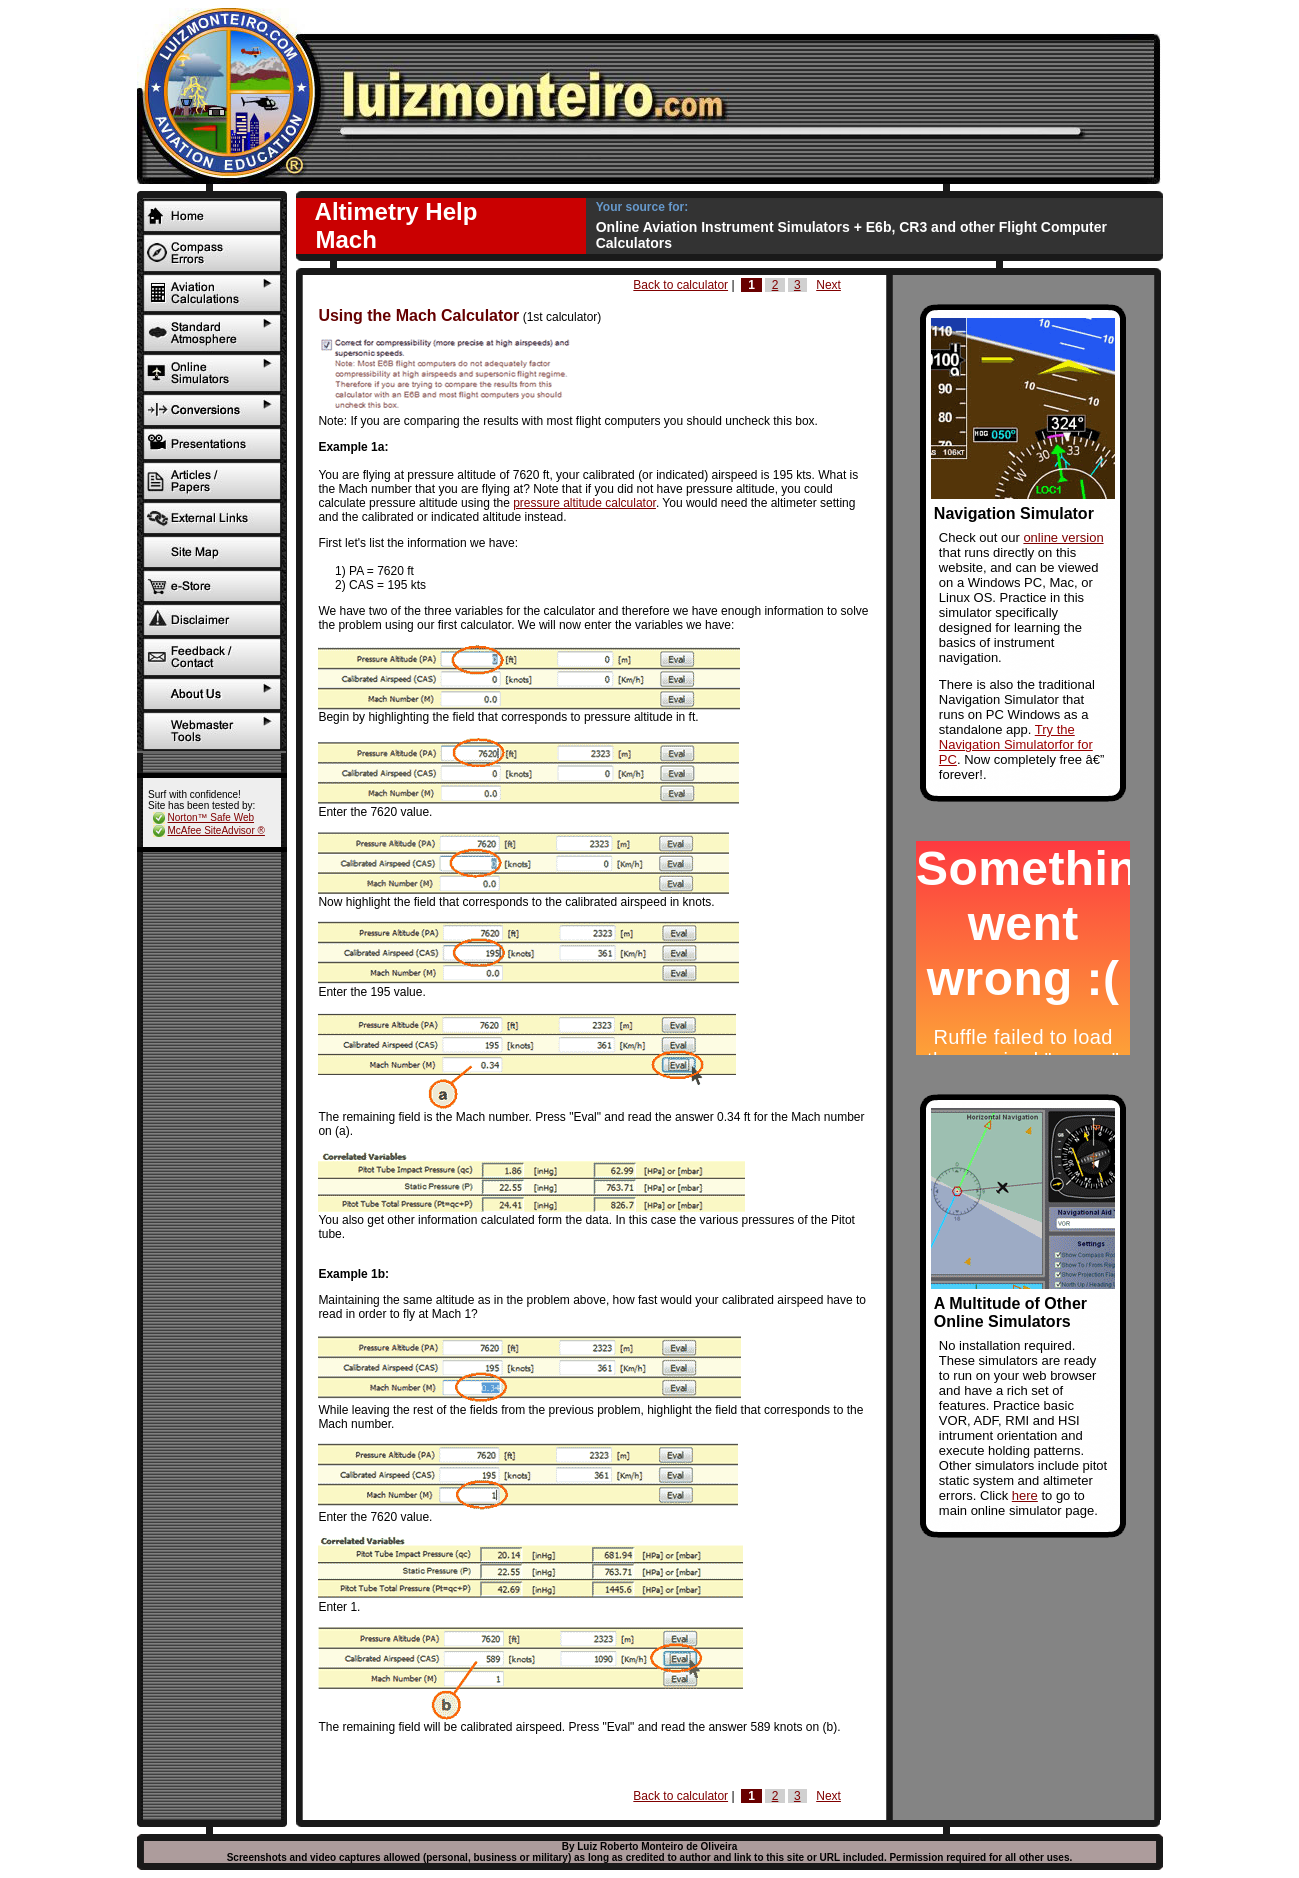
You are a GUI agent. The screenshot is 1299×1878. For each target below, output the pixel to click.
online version (1063, 537)
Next (828, 285)
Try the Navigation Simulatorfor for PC (1016, 744)
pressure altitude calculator (584, 503)
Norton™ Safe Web (211, 817)
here (1025, 1495)
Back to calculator (680, 285)
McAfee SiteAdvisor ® (216, 830)
